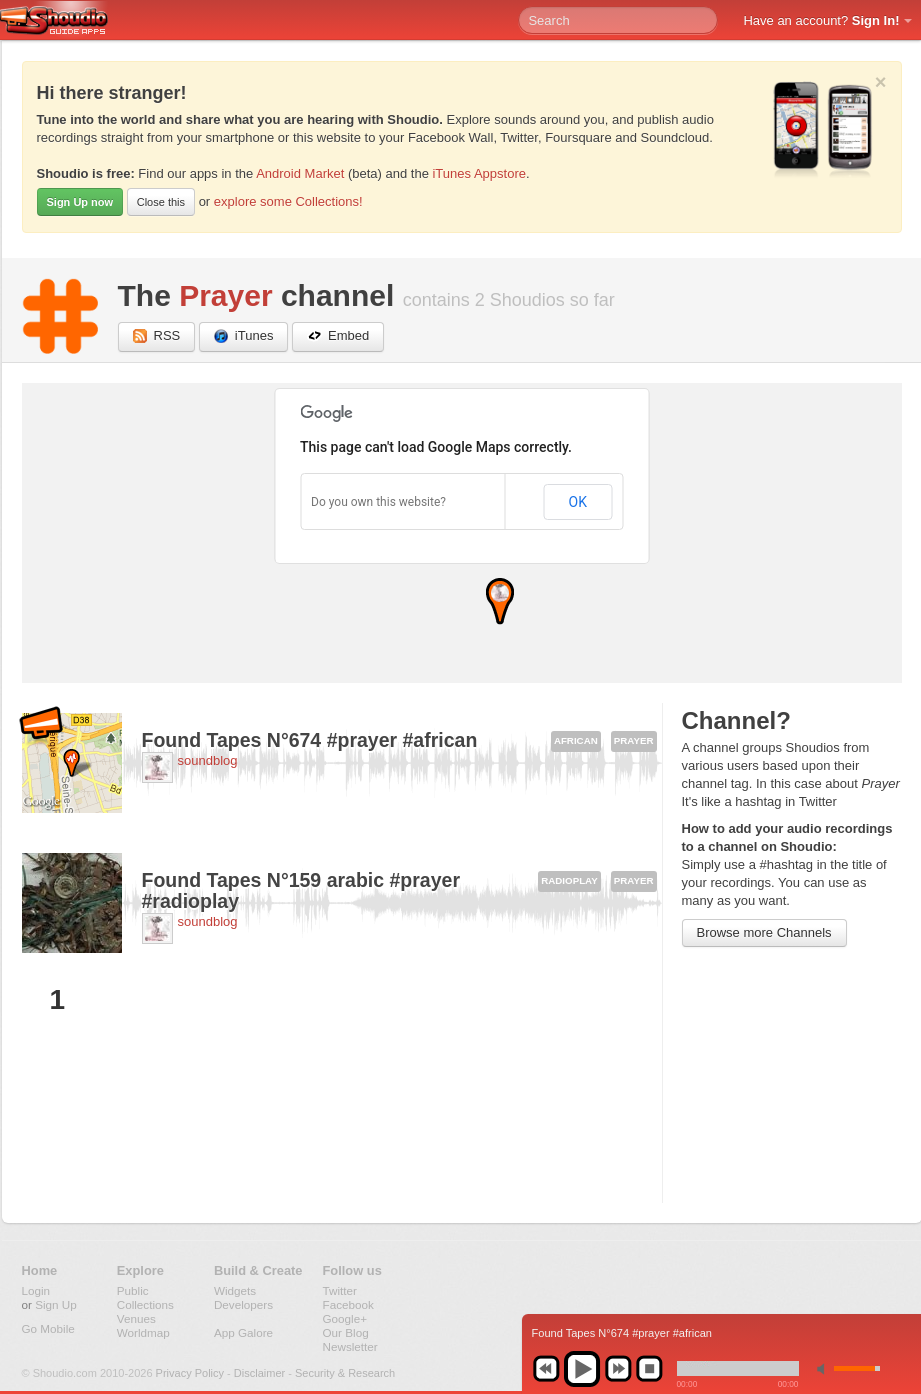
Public (133, 1290)
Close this (161, 202)
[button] (500, 601)
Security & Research (345, 1373)
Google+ (345, 1318)
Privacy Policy (190, 1373)
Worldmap (143, 1332)
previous (546, 1369)
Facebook (348, 1304)
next (618, 1369)
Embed (338, 336)
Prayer (225, 295)
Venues (136, 1318)
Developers (243, 1304)
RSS (157, 336)
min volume (825, 1368)
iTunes (244, 336)
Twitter (340, 1290)
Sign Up (56, 1304)
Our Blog (346, 1332)
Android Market (300, 173)
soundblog (208, 760)
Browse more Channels (764, 932)
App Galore (243, 1332)
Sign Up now (80, 202)
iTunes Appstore (478, 173)
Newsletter (350, 1346)
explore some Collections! (288, 201)
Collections (145, 1304)
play (582, 1369)
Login (36, 1290)
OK (578, 502)
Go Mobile (48, 1328)
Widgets (235, 1290)
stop (649, 1369)
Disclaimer (259, 1373)
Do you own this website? (378, 502)
